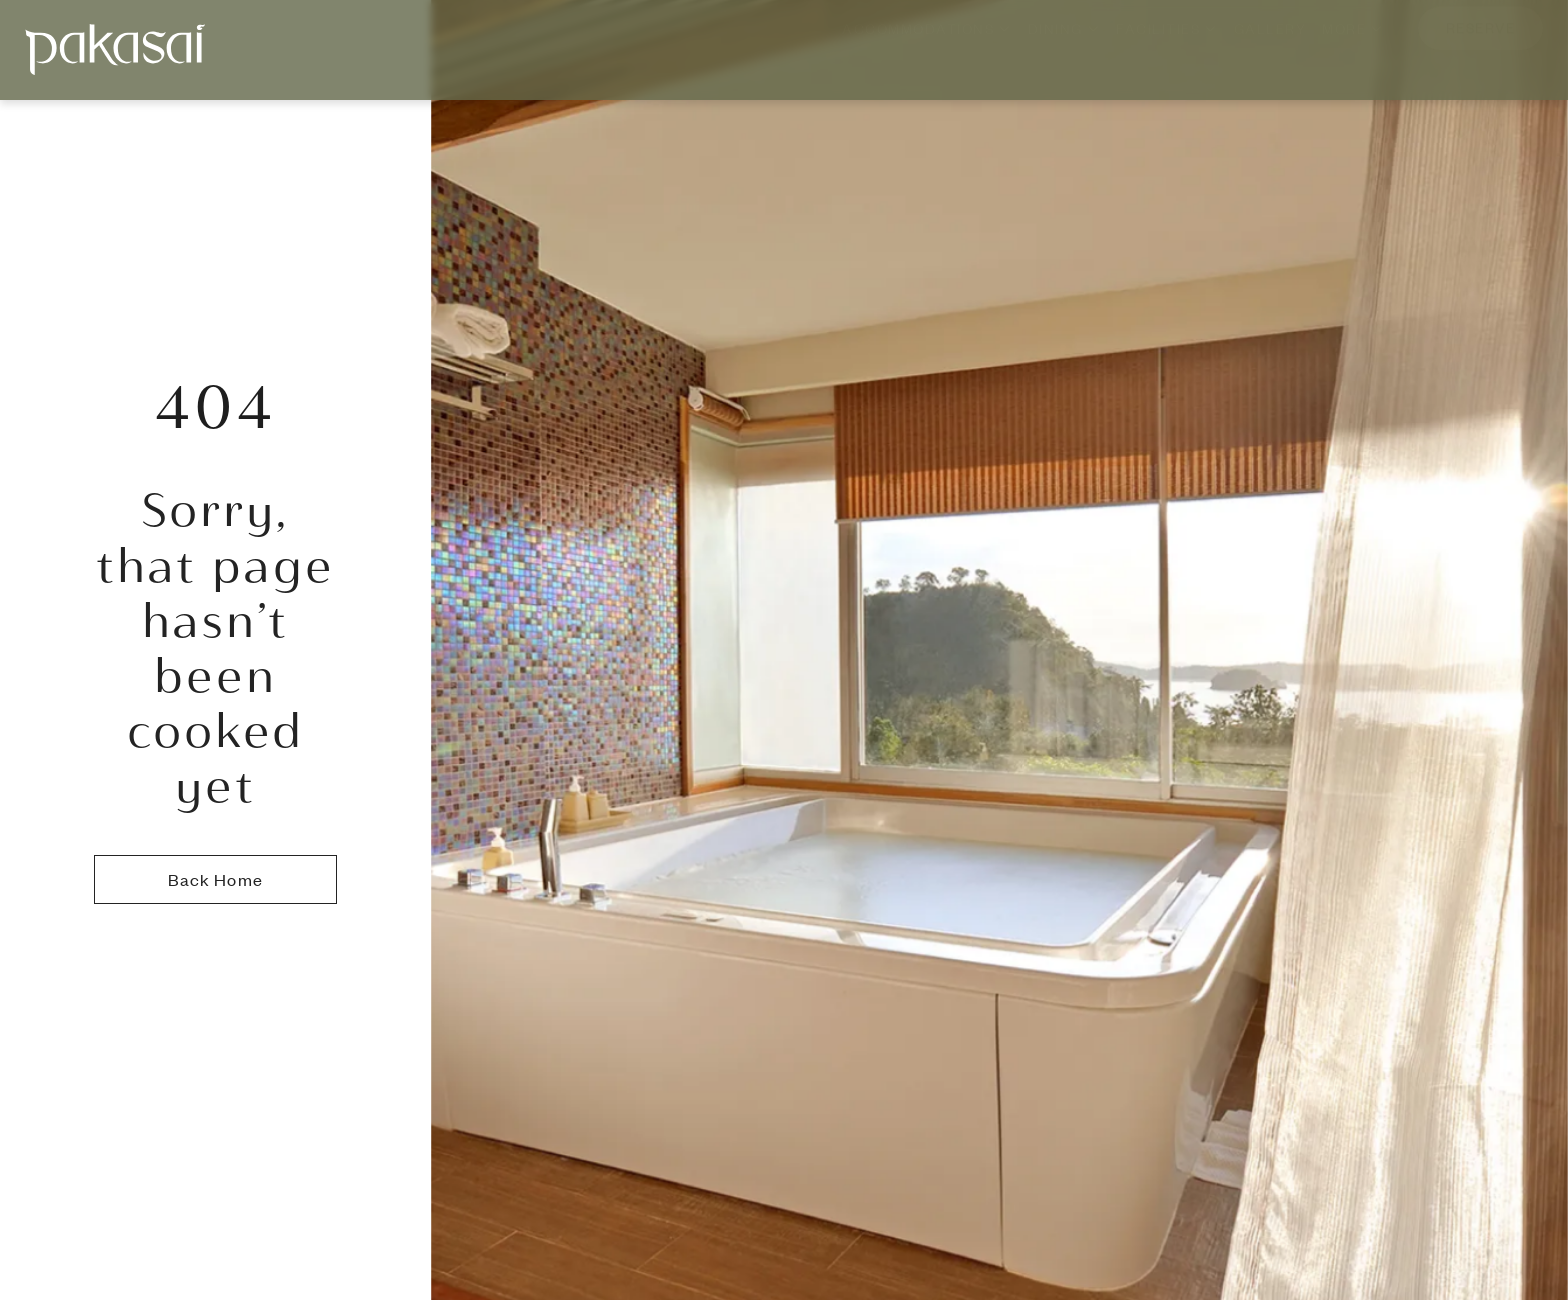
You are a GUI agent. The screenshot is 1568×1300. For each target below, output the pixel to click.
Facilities (1167, 48)
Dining (1064, 48)
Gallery (1270, 48)
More (1353, 48)
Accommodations (927, 48)
